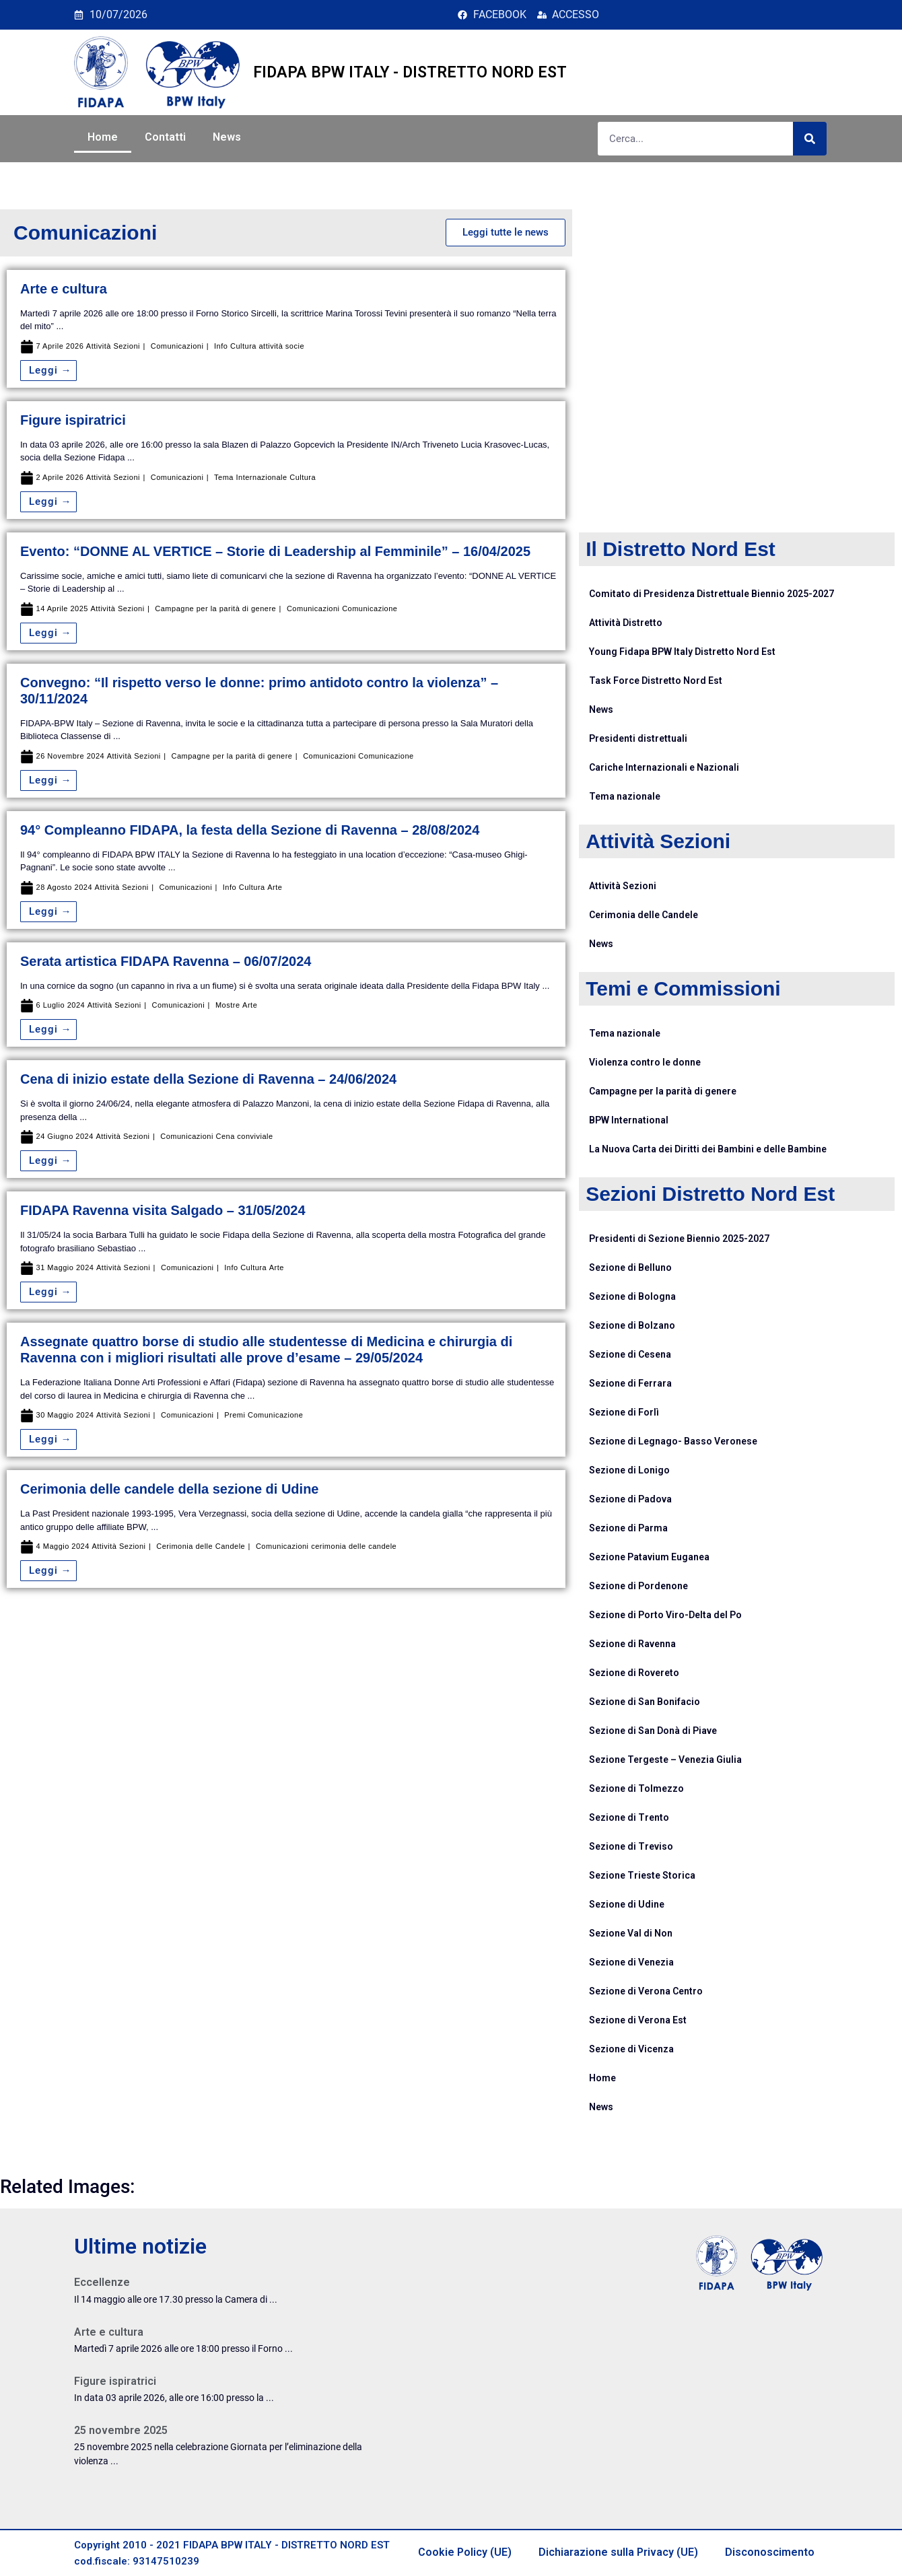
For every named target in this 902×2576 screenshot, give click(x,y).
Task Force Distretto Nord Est (655, 680)
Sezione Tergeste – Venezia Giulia (665, 1759)
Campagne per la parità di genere (215, 609)
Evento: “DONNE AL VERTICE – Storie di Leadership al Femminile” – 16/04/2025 (275, 551)
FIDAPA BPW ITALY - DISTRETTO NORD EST (410, 72)
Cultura (302, 477)
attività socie (282, 346)
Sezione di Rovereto (634, 1672)
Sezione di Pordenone (638, 1585)
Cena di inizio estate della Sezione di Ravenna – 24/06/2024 (208, 1079)
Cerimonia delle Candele (200, 1546)
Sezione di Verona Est (638, 2020)
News (227, 137)
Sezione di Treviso (631, 1846)
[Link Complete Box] (228, 2295)
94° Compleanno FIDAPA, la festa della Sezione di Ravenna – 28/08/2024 (249, 830)
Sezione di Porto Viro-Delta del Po (665, 1614)
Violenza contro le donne (645, 1062)
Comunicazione (369, 609)
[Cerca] (810, 138)
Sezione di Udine (626, 1904)
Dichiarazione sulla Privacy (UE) (618, 2552)
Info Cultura (235, 346)
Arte (274, 887)
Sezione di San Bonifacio (644, 1701)
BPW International (628, 1120)
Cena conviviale (244, 1136)
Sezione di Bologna (632, 1296)
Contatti (165, 137)
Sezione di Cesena (630, 1354)
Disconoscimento (769, 2552)
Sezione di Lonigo (629, 1470)
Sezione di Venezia (631, 1962)
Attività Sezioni (113, 346)
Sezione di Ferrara (630, 1383)
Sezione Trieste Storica (642, 1875)
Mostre (227, 1005)
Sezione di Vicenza (631, 2049)
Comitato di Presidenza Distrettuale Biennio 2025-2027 (711, 593)
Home (103, 137)
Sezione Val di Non (630, 1933)
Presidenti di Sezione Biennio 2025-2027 (679, 1238)
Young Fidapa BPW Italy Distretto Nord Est (682, 651)
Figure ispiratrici (73, 420)
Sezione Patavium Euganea (649, 1557)
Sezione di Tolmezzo (636, 1788)
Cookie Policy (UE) (465, 2552)
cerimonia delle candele (353, 1546)
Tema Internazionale (250, 477)
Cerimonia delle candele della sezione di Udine (169, 1489)
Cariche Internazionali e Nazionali (664, 767)
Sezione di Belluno (630, 1267)
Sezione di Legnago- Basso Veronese (673, 1441)
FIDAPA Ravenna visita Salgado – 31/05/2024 (163, 1210)
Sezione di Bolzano (632, 1325)
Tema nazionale (624, 796)
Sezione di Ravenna (632, 1643)
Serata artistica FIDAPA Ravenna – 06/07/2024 (165, 961)
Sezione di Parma (628, 1528)
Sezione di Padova (630, 1499)
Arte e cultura (63, 288)
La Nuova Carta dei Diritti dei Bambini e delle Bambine (708, 1149)
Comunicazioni (177, 346)
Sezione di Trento (629, 1817)
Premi (234, 1415)
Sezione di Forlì (624, 1412)
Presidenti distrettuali (638, 738)
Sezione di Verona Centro (646, 1991)
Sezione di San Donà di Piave (653, 1730)
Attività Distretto (625, 622)
